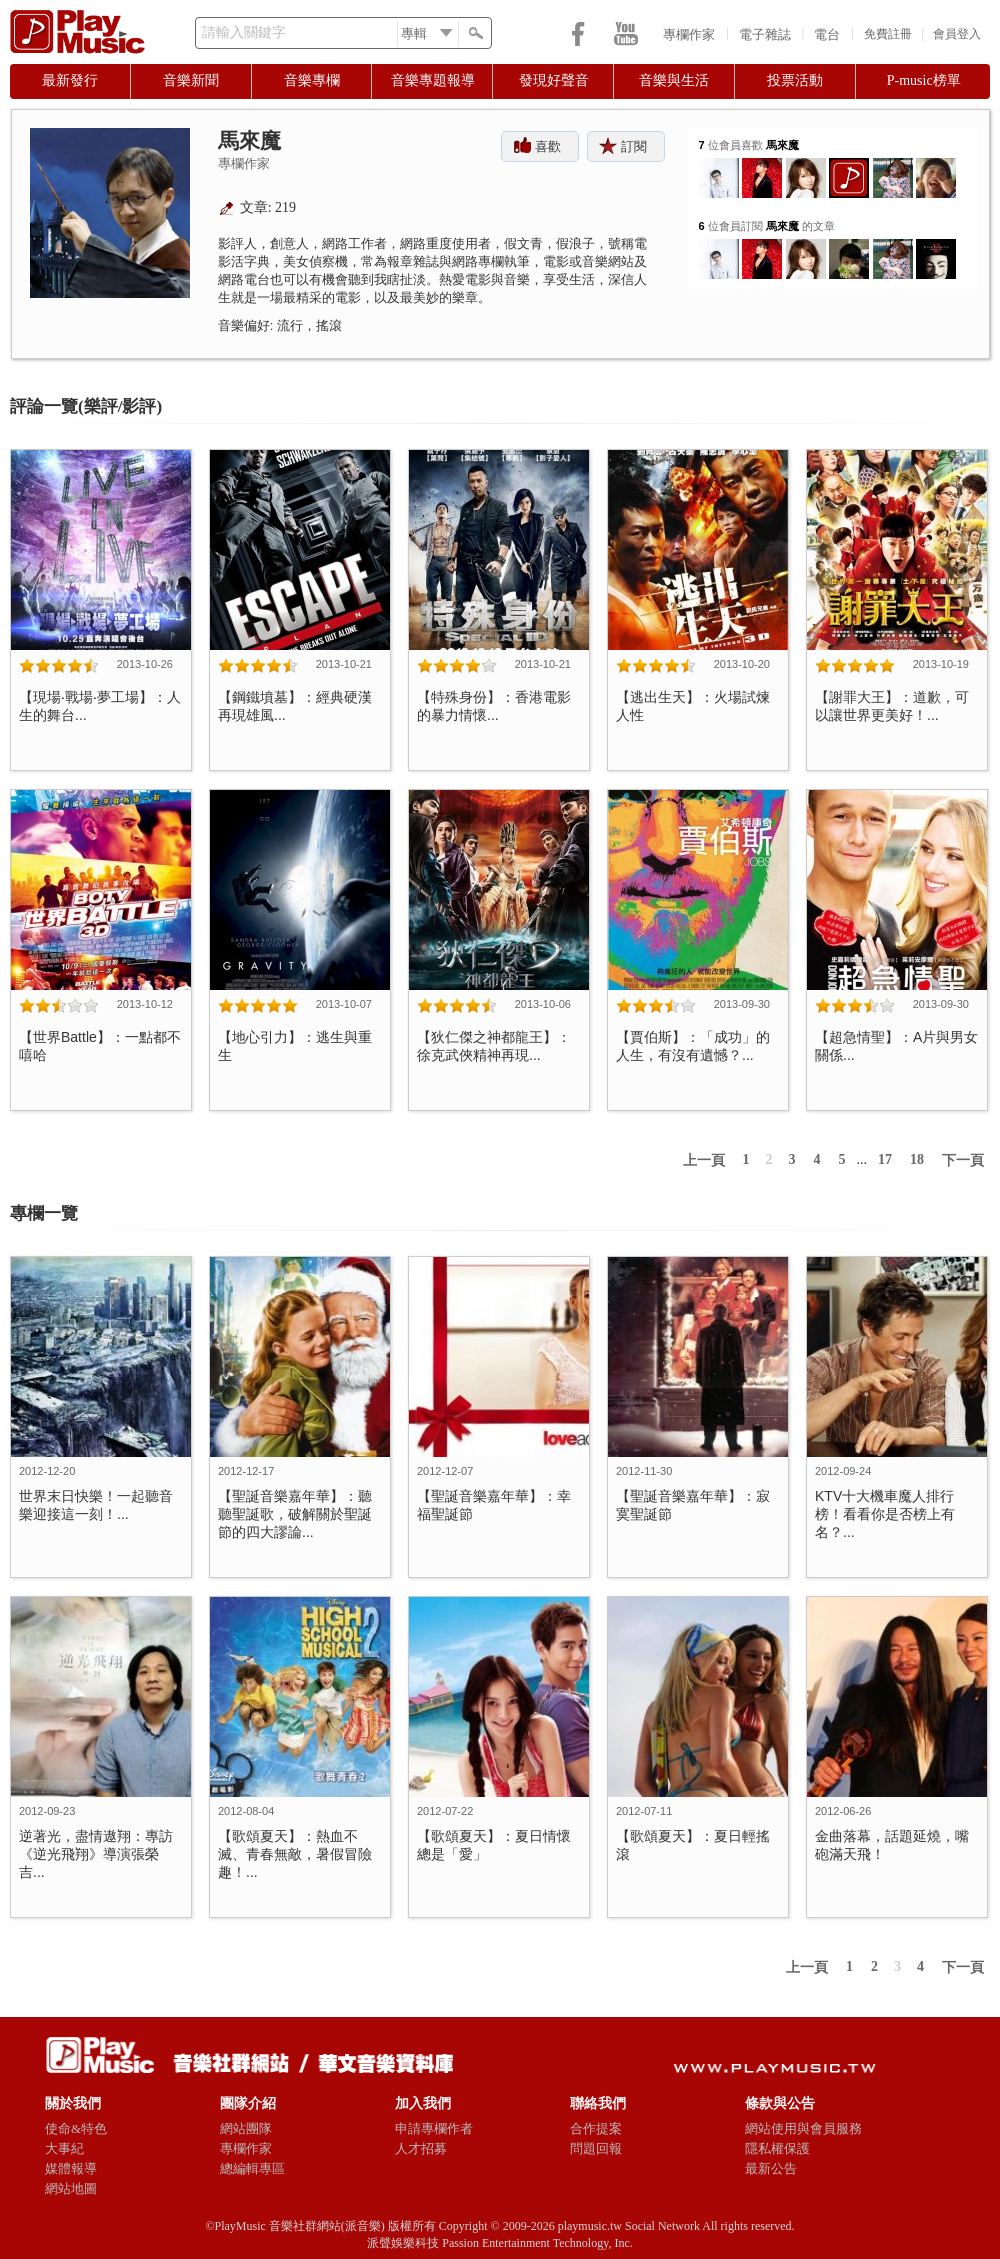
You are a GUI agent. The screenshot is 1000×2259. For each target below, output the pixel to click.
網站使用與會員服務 (803, 2128)
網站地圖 (71, 2188)
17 (885, 1159)
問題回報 (596, 2148)
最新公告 (771, 2168)
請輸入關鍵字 (244, 32)
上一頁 (704, 1160)
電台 (827, 34)
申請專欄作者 (434, 2128)
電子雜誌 (765, 34)
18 (917, 1159)
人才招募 (421, 2148)
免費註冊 (888, 34)
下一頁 (963, 1160)
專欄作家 (689, 34)
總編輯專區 (252, 2168)
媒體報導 (71, 2168)
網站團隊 (246, 2128)
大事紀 (64, 2148)
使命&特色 (76, 2128)
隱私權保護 (777, 2148)
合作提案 (596, 2128)
